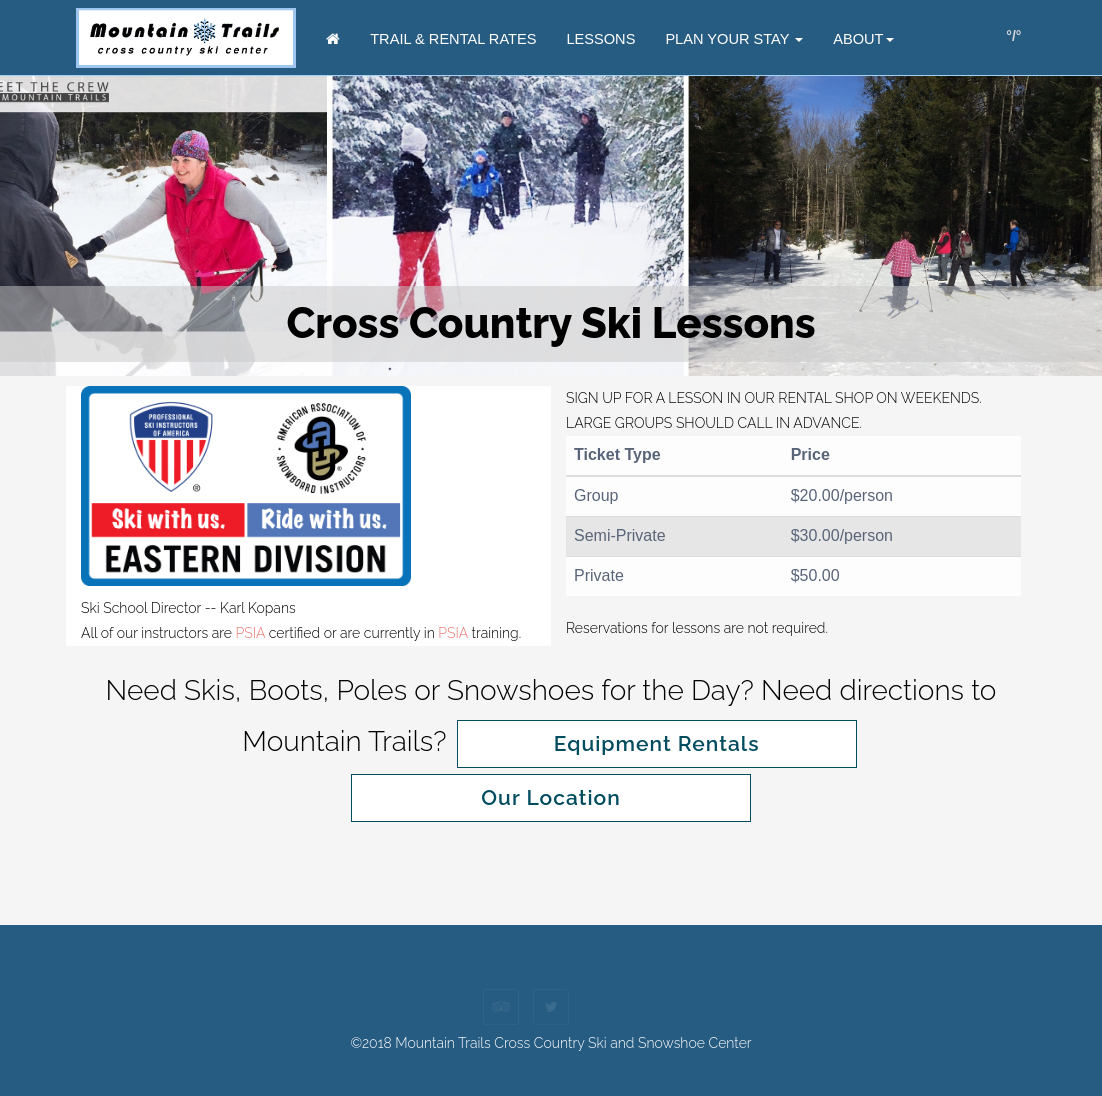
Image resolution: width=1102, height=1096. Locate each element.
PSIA (251, 633)
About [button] (863, 39)
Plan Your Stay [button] (734, 39)
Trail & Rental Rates (453, 39)
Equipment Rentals (657, 743)
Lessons (600, 39)
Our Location (550, 797)
